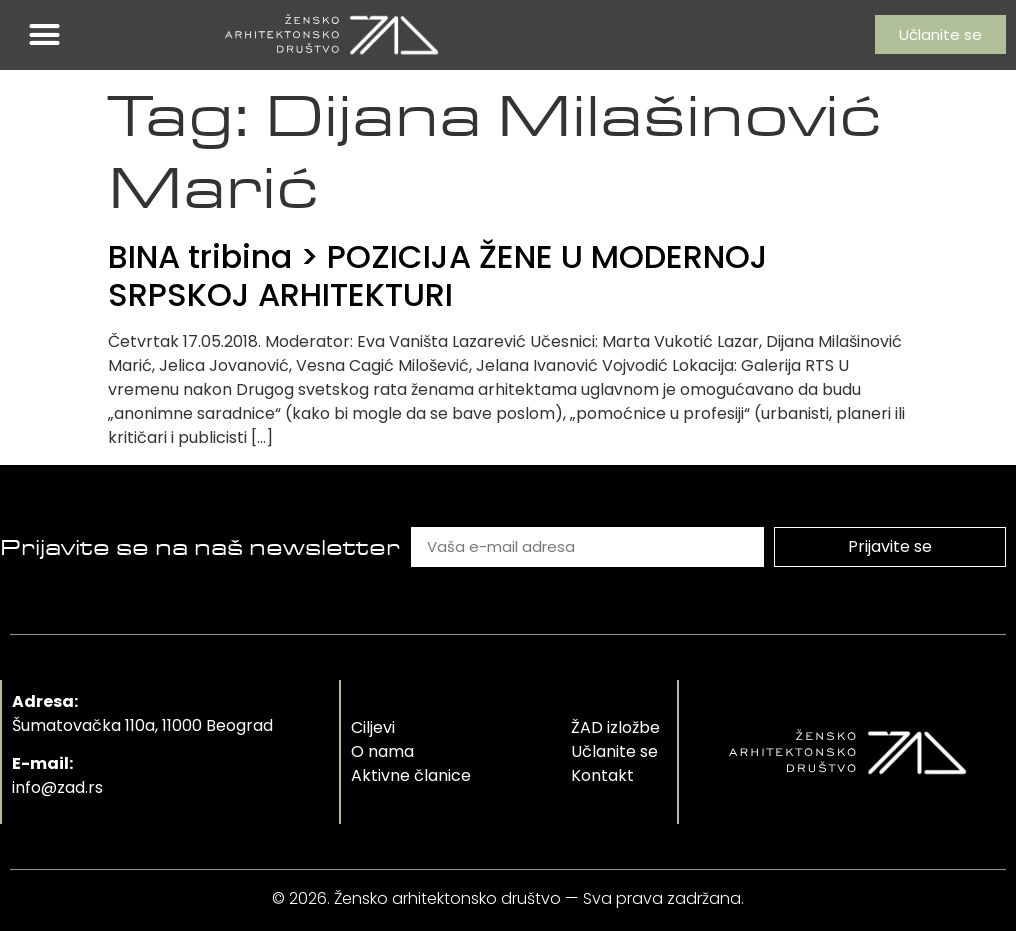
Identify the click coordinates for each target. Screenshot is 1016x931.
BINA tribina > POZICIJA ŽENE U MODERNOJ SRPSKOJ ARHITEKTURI (438, 275)
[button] (45, 35)
